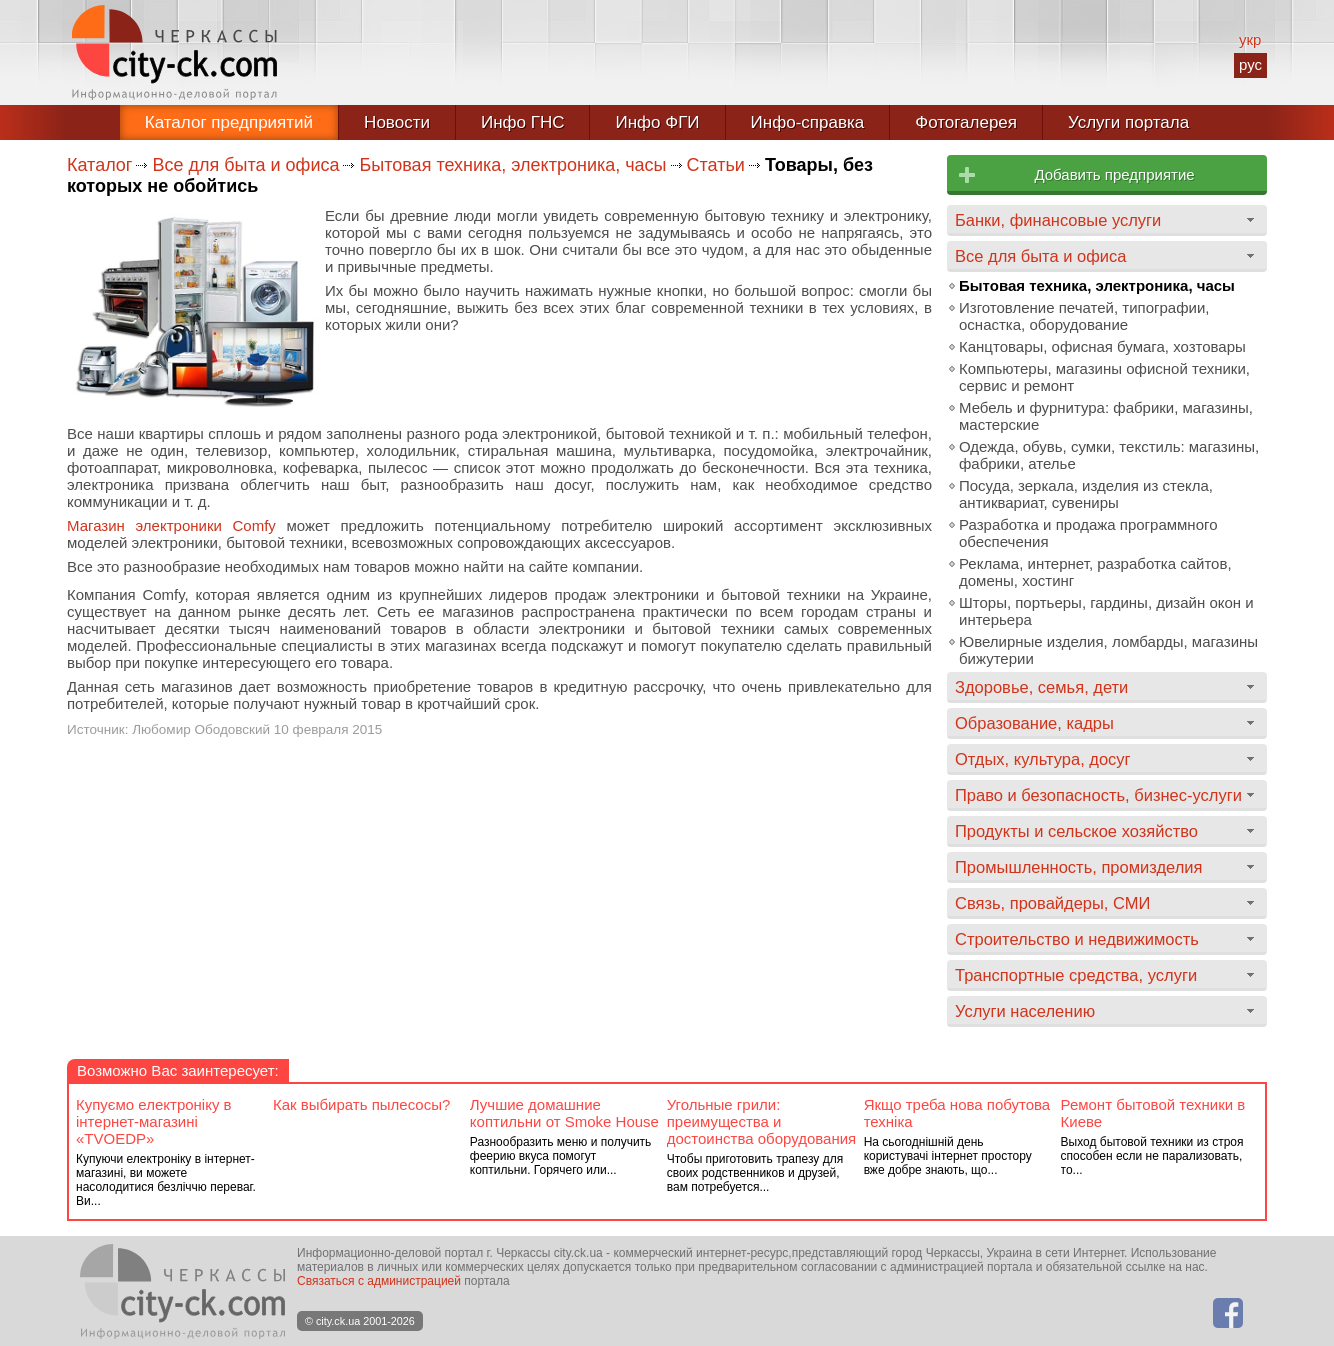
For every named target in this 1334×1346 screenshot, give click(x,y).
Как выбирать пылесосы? (361, 1104)
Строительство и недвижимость (1077, 939)
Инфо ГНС (523, 122)
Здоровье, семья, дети (1041, 687)
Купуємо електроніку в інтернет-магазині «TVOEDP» (154, 1121)
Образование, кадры (1034, 723)
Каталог (99, 165)
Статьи (716, 165)
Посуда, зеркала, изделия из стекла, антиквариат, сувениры (1086, 494)
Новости (397, 122)
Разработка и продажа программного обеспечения (1088, 533)
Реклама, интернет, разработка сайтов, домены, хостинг (1095, 572)
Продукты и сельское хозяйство (1076, 831)
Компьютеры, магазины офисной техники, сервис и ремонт (1104, 377)
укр (1250, 39)
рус (1250, 64)
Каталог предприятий (229, 122)
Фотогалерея (966, 122)
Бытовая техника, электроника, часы (512, 165)
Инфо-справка (808, 122)
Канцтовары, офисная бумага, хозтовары (1102, 346)
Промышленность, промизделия (1079, 867)
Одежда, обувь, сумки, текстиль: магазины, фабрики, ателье (1109, 455)
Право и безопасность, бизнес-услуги (1098, 795)
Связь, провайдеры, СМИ (1052, 903)
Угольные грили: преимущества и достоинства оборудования (761, 1121)
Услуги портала (1128, 122)
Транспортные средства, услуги (1076, 975)
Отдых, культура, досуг (1043, 759)
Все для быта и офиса (245, 165)
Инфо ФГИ (657, 122)
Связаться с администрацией (379, 1281)
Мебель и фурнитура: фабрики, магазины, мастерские (1106, 416)
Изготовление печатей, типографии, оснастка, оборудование (1084, 316)
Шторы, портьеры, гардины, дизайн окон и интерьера (1106, 611)
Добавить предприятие (1114, 174)
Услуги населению (1025, 1011)
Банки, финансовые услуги (1058, 220)
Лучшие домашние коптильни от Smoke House (564, 1113)
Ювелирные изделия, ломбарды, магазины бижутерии (1108, 650)
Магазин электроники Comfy (171, 525)
